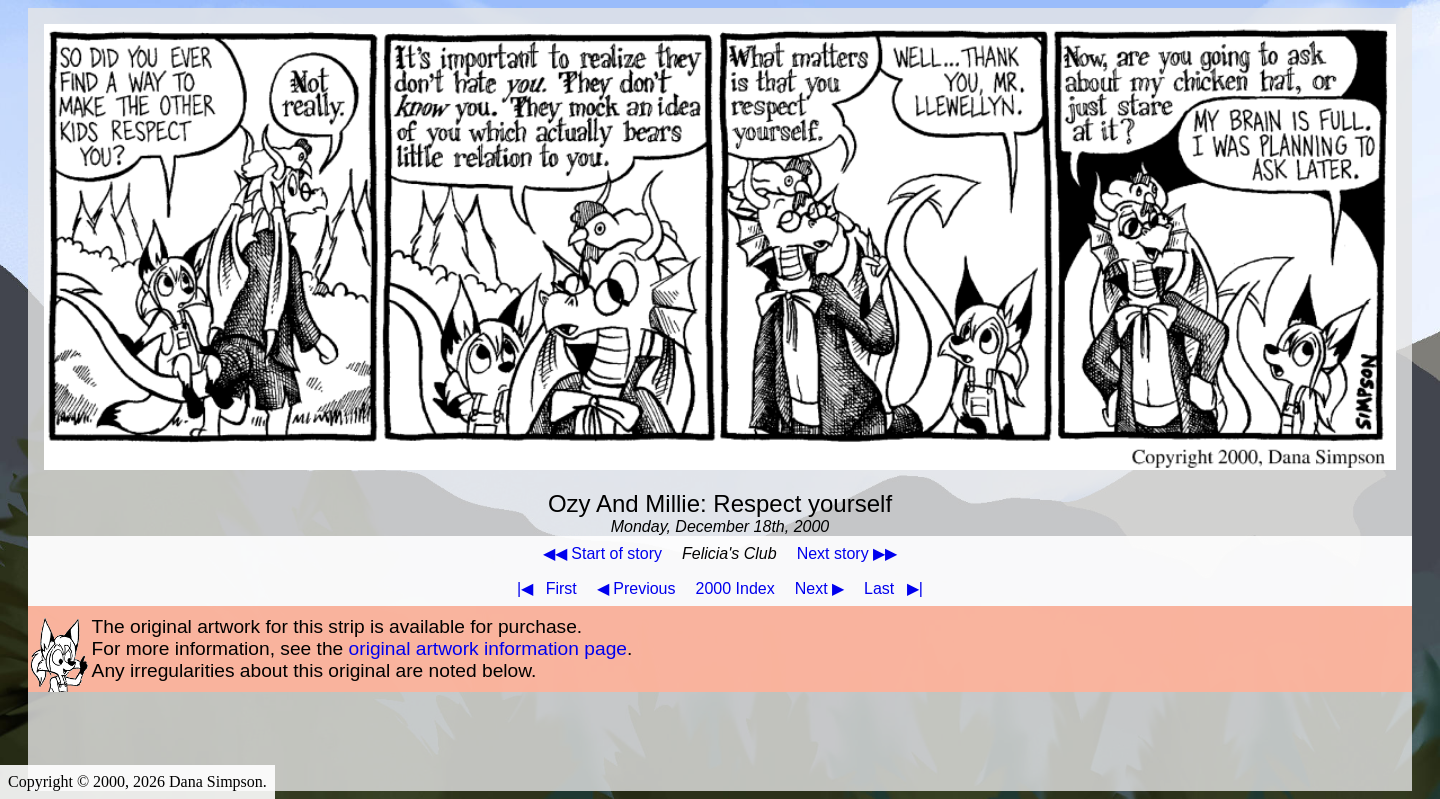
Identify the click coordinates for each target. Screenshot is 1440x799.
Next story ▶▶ (847, 553)
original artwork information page (488, 648)
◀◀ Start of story (602, 553)
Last (897, 588)
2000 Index (735, 588)
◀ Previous (636, 588)
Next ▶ (819, 588)
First (543, 588)
